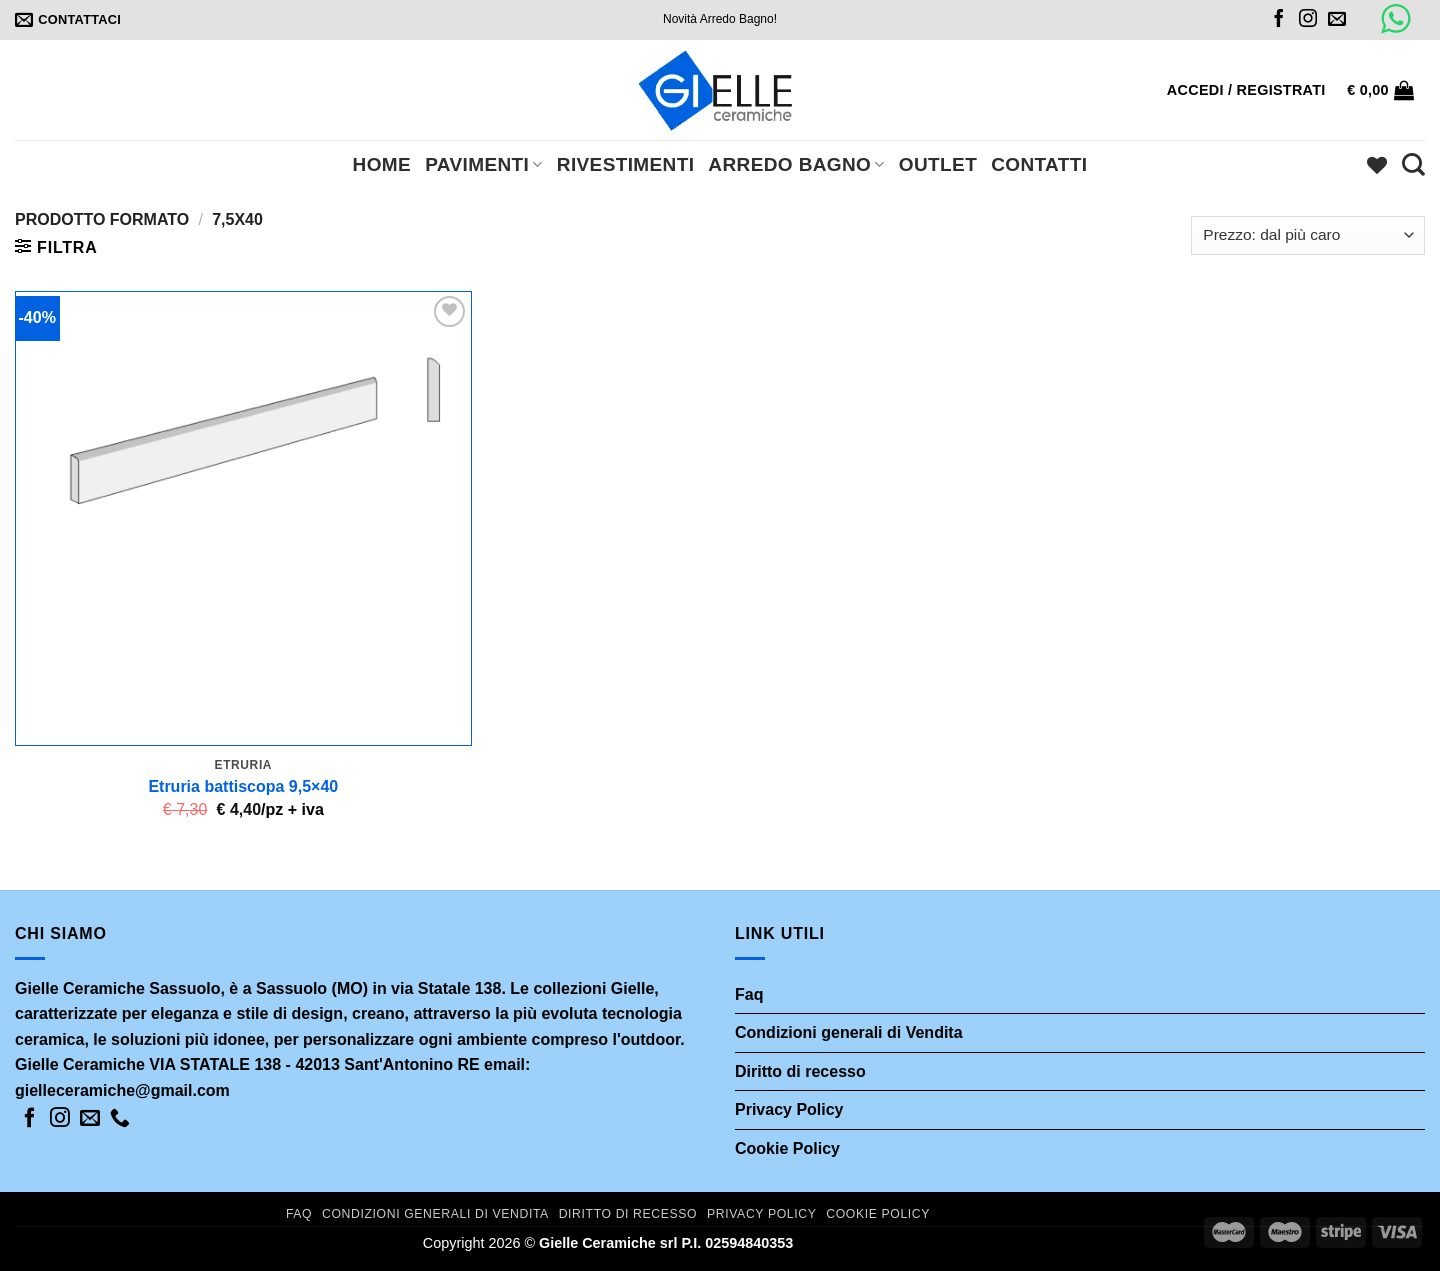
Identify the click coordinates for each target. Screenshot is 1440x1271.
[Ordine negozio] (1308, 235)
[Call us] (120, 1119)
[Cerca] (1413, 164)
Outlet (938, 164)
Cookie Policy (787, 1148)
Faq (749, 994)
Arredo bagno (796, 164)
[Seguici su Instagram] (1308, 20)
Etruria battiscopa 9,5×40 (243, 786)
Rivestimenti (626, 164)
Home (382, 164)
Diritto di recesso (800, 1071)
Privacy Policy (789, 1109)
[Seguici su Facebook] (1279, 20)
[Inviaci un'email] (1337, 20)
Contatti (1039, 164)
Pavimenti (484, 164)
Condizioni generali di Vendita (849, 1032)
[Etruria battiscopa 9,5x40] (243, 518)
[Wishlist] (1377, 165)
